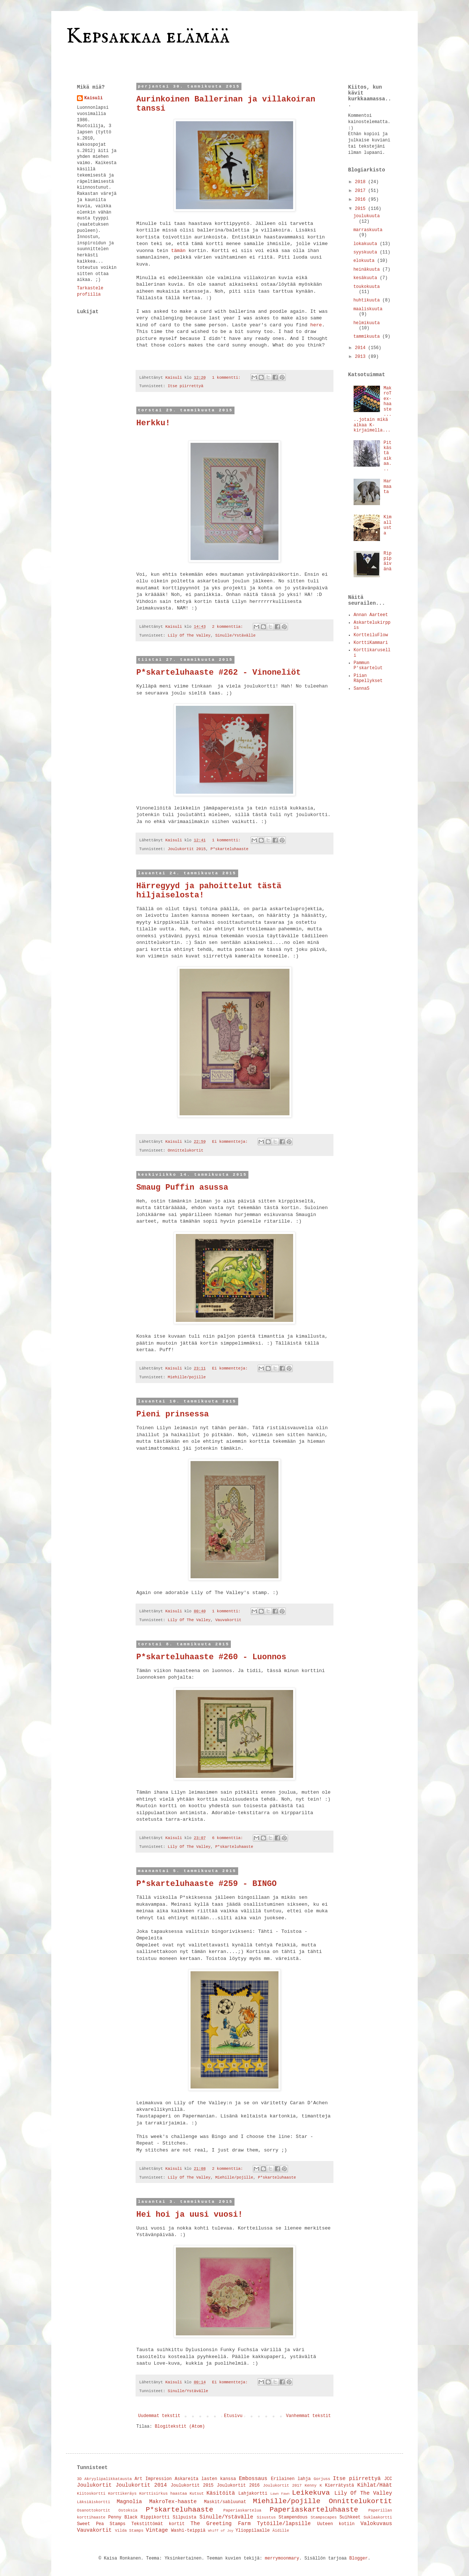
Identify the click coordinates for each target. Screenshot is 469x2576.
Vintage (157, 2530)
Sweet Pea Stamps (101, 2524)
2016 (361, 199)
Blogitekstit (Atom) (180, 2426)
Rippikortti (155, 2517)
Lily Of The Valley (189, 635)
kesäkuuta (366, 278)
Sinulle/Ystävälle (235, 635)
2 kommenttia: (228, 626)
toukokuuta (366, 286)
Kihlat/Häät (374, 2485)
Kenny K (313, 2485)
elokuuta (365, 260)
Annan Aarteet (371, 615)
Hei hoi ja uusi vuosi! (189, 2214)
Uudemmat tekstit (159, 2416)
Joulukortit (94, 2485)
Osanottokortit (93, 2510)
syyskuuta (366, 252)
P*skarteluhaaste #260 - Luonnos (211, 1657)
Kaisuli (93, 98)
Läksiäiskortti (93, 2502)
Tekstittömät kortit (158, 2524)
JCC (388, 2479)
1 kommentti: (227, 377)
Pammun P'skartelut (368, 665)
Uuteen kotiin (336, 2524)
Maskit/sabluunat (225, 2502)
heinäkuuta (367, 269)
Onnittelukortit (185, 1150)
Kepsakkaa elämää (148, 37)
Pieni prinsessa (172, 1414)
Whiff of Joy (220, 2531)
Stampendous (292, 2517)
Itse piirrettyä (185, 386)
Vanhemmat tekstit (308, 2416)
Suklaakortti (377, 2517)
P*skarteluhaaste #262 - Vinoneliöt (218, 672)
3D (79, 2479)
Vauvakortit (228, 1620)
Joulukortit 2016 (238, 2485)
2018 (361, 182)
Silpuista (184, 2517)
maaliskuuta (367, 309)
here (316, 325)
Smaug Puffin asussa (182, 1187)
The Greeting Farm (221, 2524)
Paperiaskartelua (243, 2510)
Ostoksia (127, 2510)
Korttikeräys (122, 2493)
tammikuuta (367, 336)
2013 (361, 356)
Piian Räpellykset (368, 678)
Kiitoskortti (91, 2493)
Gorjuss (322, 2479)
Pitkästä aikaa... (388, 456)
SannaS (361, 688)
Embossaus (253, 2479)
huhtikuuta (367, 300)
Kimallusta (388, 525)
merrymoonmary (282, 2558)
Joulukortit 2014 (141, 2485)
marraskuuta (367, 230)
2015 (361, 208)
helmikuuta (366, 323)
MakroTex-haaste (173, 2502)
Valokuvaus (376, 2524)
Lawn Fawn (280, 2494)
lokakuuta (366, 244)
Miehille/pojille (187, 1377)
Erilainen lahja (291, 2479)
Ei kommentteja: (231, 1141)
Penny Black (122, 2517)
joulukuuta (366, 216)
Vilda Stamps (129, 2530)
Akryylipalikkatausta (108, 2479)
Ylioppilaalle (253, 2530)
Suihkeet (350, 2517)
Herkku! (153, 423)
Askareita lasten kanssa (205, 2479)
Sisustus (266, 2517)
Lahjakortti (253, 2493)
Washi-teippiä (188, 2530)
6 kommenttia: (228, 1838)
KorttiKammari (371, 642)
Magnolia (129, 2502)
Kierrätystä (339, 2485)
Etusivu (233, 2416)
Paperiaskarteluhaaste (314, 2510)
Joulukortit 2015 (187, 849)
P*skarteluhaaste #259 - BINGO (206, 1884)
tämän (178, 250)
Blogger (358, 2558)
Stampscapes (324, 2517)
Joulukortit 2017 (282, 2485)
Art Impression (153, 2479)
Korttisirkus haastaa (163, 2493)
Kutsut (196, 2493)
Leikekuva (311, 2493)
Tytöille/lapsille (284, 2524)
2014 (361, 348)
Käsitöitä (220, 2493)
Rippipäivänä (388, 561)
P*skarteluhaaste (229, 849)
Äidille (281, 2530)
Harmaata (388, 486)
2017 (361, 190)
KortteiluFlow (371, 635)
